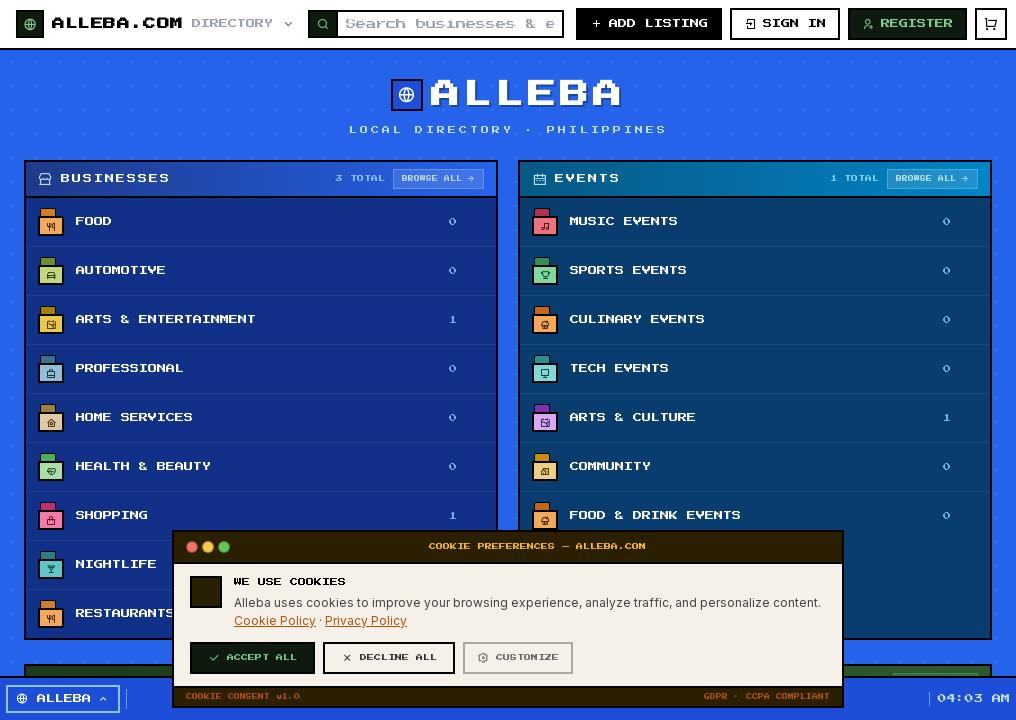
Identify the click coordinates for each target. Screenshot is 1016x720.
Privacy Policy (366, 687)
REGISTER (907, 24)
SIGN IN (785, 24)
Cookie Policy (275, 687)
